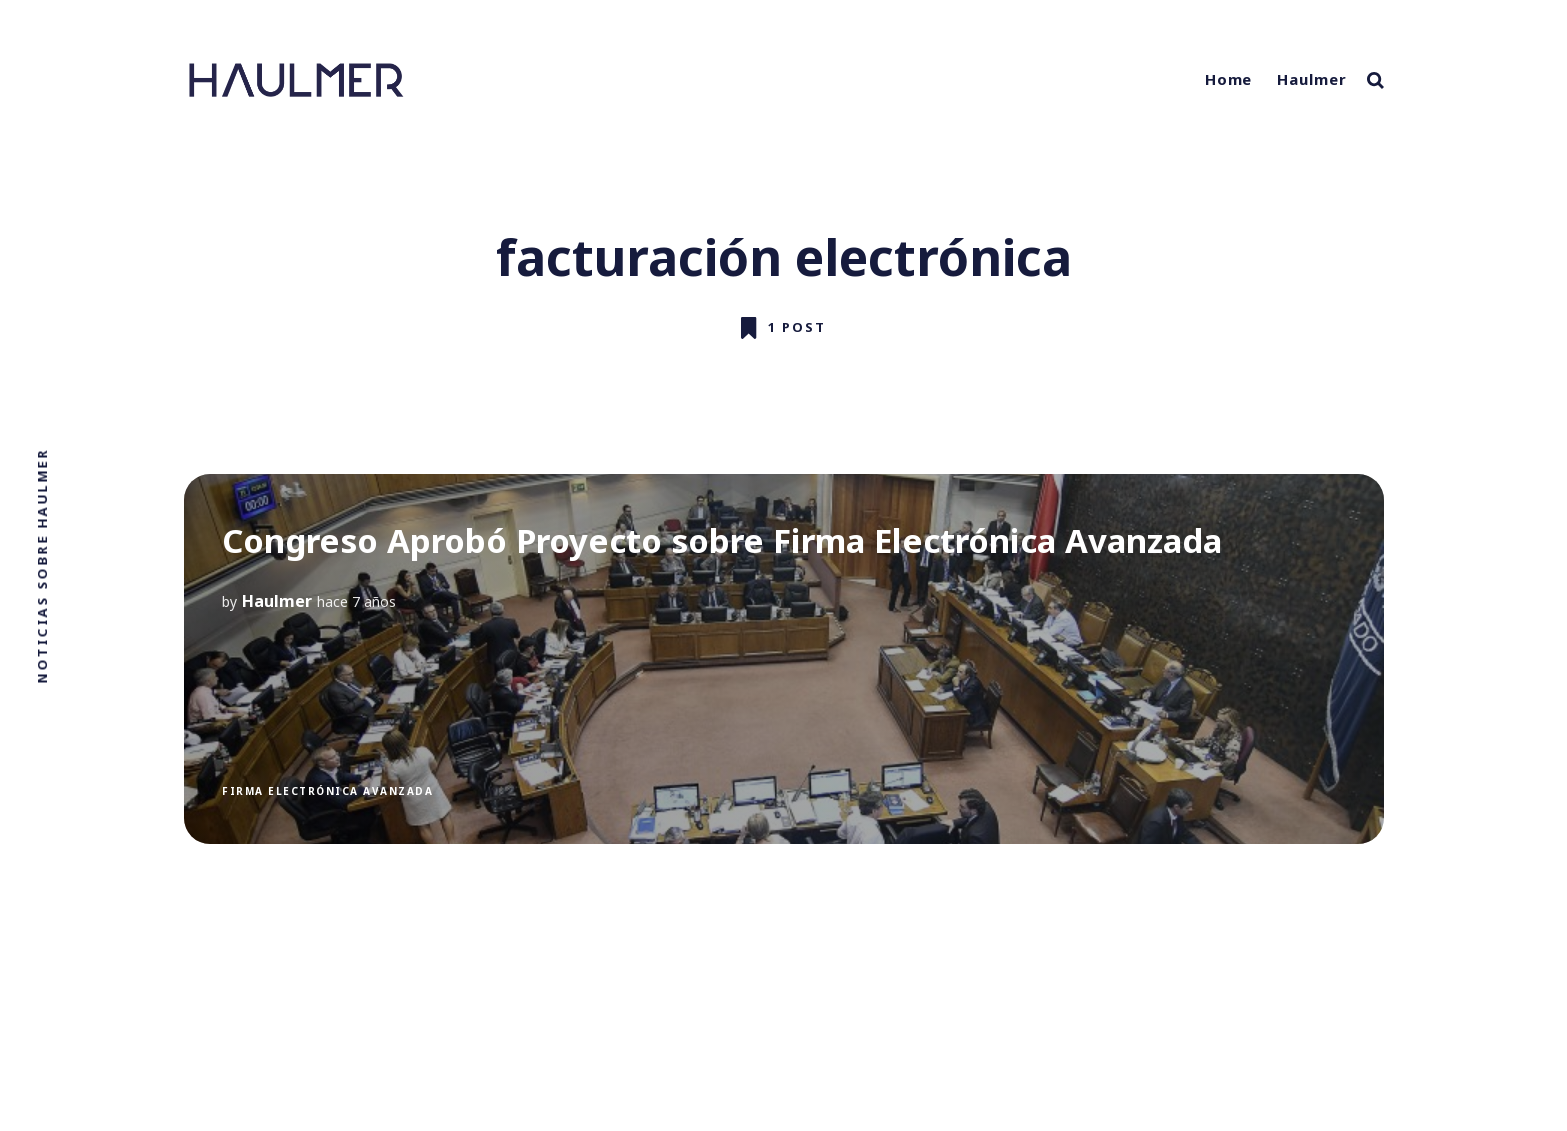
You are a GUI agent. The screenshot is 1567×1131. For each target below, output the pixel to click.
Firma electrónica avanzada (327, 791)
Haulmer (1311, 79)
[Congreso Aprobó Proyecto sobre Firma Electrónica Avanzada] (784, 659)
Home (1229, 79)
